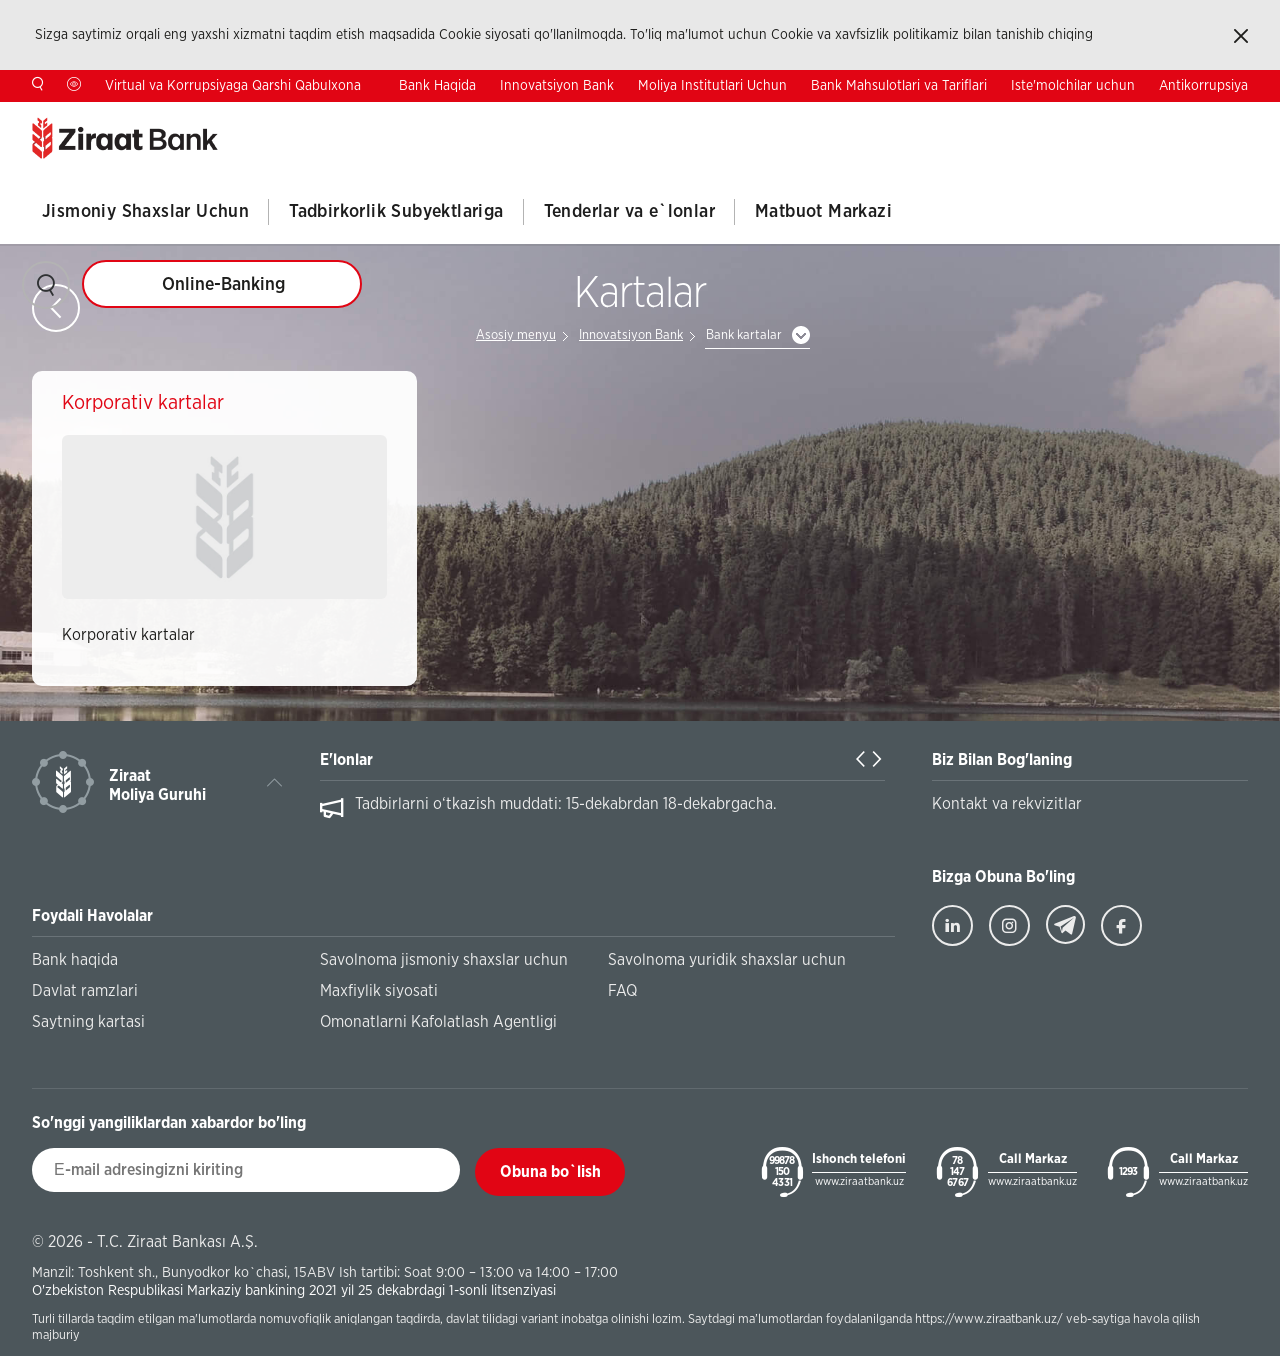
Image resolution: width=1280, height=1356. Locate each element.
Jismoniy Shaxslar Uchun (145, 212)
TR (1113, 117)
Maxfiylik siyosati (379, 991)
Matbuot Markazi (823, 212)
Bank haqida (75, 960)
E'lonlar (346, 760)
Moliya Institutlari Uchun (712, 86)
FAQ (622, 991)
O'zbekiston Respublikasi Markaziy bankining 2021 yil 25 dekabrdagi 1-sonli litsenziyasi (294, 1290)
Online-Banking (223, 285)
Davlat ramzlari (85, 991)
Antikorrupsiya (1203, 86)
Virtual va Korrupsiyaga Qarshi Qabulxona (233, 86)
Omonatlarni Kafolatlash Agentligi (438, 1022)
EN (1176, 117)
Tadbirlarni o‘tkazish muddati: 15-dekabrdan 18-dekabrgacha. (566, 804)
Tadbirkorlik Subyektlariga (396, 212)
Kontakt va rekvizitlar (1007, 804)
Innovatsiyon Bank (557, 86)
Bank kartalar (744, 335)
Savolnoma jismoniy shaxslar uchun (444, 960)
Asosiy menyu (516, 335)
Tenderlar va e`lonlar (629, 212)
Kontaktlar (1028, 118)
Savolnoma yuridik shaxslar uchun (727, 960)
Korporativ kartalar (128, 635)
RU (1239, 117)
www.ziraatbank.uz (859, 1181)
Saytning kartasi (88, 1022)
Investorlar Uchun (917, 118)
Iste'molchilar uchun (1073, 86)
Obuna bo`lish (550, 1172)
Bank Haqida (437, 86)
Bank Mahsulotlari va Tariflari (899, 86)
